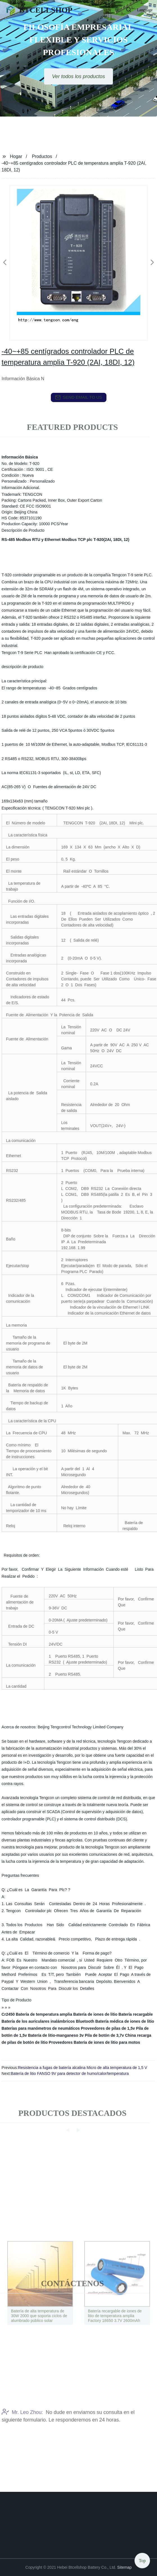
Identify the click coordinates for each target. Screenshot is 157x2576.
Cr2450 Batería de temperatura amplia (37, 2014)
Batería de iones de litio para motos (107, 2042)
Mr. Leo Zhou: (22, 2435)
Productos (42, 156)
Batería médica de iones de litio (124, 2021)
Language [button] (145, 10)
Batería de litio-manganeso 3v (56, 2035)
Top (142, 2559)
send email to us (78, 397)
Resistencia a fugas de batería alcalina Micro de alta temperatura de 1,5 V (82, 2067)
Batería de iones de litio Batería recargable (113, 2014)
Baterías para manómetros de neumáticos (41, 2028)
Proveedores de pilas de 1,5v (108, 2028)
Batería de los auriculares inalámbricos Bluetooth (48, 2021)
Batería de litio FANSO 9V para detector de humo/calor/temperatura (70, 2073)
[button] (117, 10)
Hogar (16, 156)
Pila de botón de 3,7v (104, 2035)
